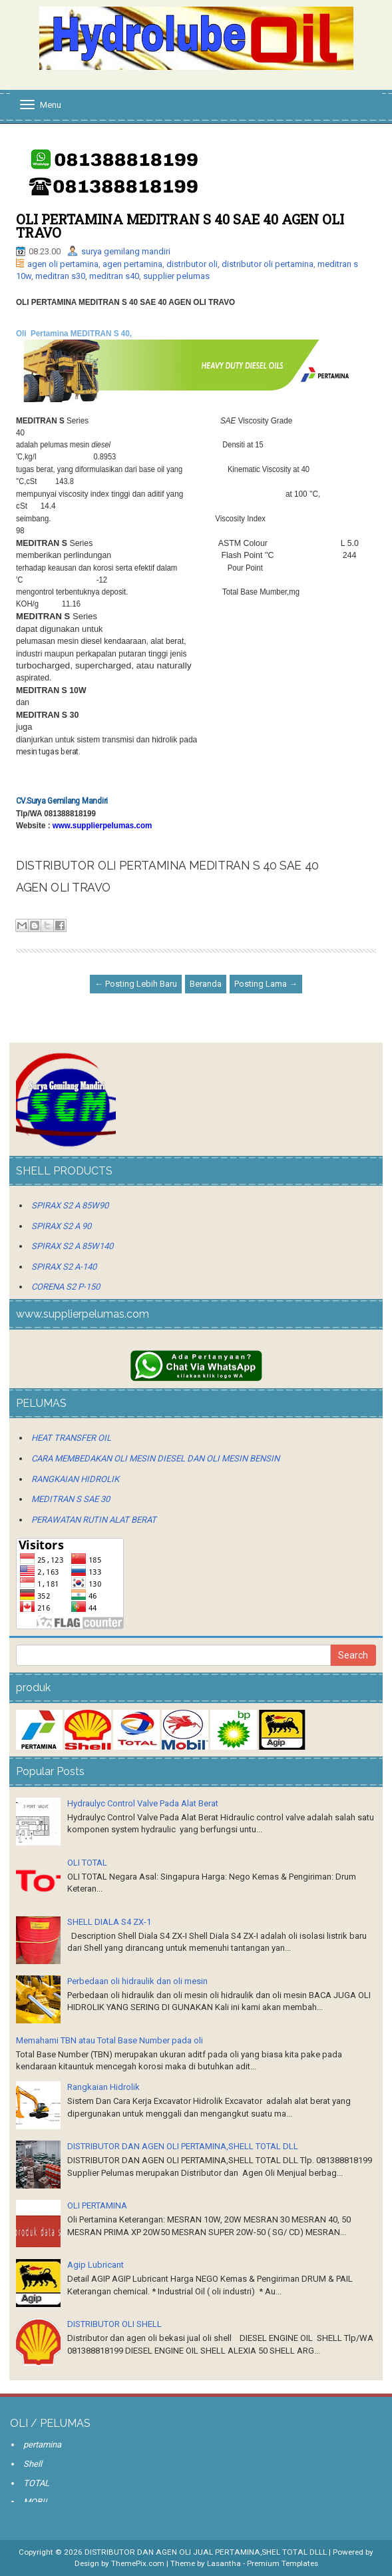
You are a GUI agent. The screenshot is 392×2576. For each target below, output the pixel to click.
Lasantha (224, 2563)
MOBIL (36, 2502)
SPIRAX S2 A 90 (61, 1226)
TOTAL (36, 2483)
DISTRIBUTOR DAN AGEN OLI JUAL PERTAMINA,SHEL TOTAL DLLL (206, 2552)
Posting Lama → (265, 984)
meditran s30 (60, 276)
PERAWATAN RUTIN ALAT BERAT (93, 1520)
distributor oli (192, 264)
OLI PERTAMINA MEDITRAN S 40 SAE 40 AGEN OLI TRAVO (180, 225)
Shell (32, 2464)
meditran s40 (114, 276)
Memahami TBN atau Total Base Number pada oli (109, 2040)
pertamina (42, 2444)
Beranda (206, 984)
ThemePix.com (137, 2563)
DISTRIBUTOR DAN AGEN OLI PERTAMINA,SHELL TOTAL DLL (182, 2146)
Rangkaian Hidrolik (103, 2087)
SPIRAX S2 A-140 (64, 1267)
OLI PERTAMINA (97, 2205)
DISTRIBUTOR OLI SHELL (114, 2324)
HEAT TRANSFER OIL (71, 1438)
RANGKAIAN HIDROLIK (75, 1479)
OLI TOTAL (87, 1863)
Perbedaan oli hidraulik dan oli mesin (137, 1981)
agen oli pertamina (62, 264)
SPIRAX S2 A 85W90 (69, 1205)
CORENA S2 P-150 (65, 1287)
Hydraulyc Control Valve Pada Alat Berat (142, 1803)
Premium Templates (282, 2563)
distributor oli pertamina (267, 264)
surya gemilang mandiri (125, 251)
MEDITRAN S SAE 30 (70, 1499)
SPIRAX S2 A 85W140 (72, 1246)
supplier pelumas (176, 276)
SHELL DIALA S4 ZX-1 (109, 1922)
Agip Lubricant (95, 2265)
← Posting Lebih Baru (136, 984)
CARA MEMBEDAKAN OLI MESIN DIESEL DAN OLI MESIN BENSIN (155, 1458)
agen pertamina (132, 264)
